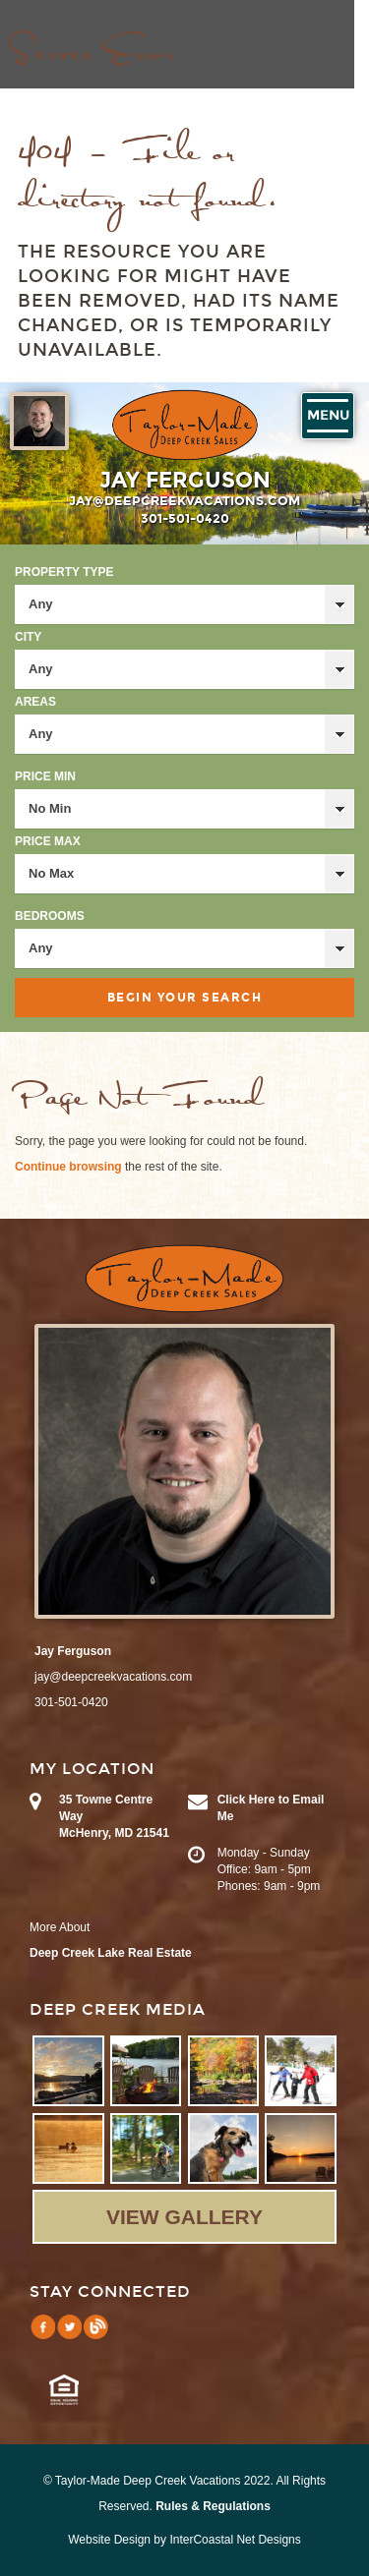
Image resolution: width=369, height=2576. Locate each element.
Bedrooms (50, 916)
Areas (35, 702)
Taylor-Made (184, 1278)
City (28, 637)
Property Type (64, 572)
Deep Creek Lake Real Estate (111, 1953)
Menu (328, 416)
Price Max (48, 841)
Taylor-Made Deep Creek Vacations (185, 425)
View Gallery (184, 2216)
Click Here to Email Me (271, 1807)
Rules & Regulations (213, 2506)
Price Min (45, 776)
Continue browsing (68, 1167)
